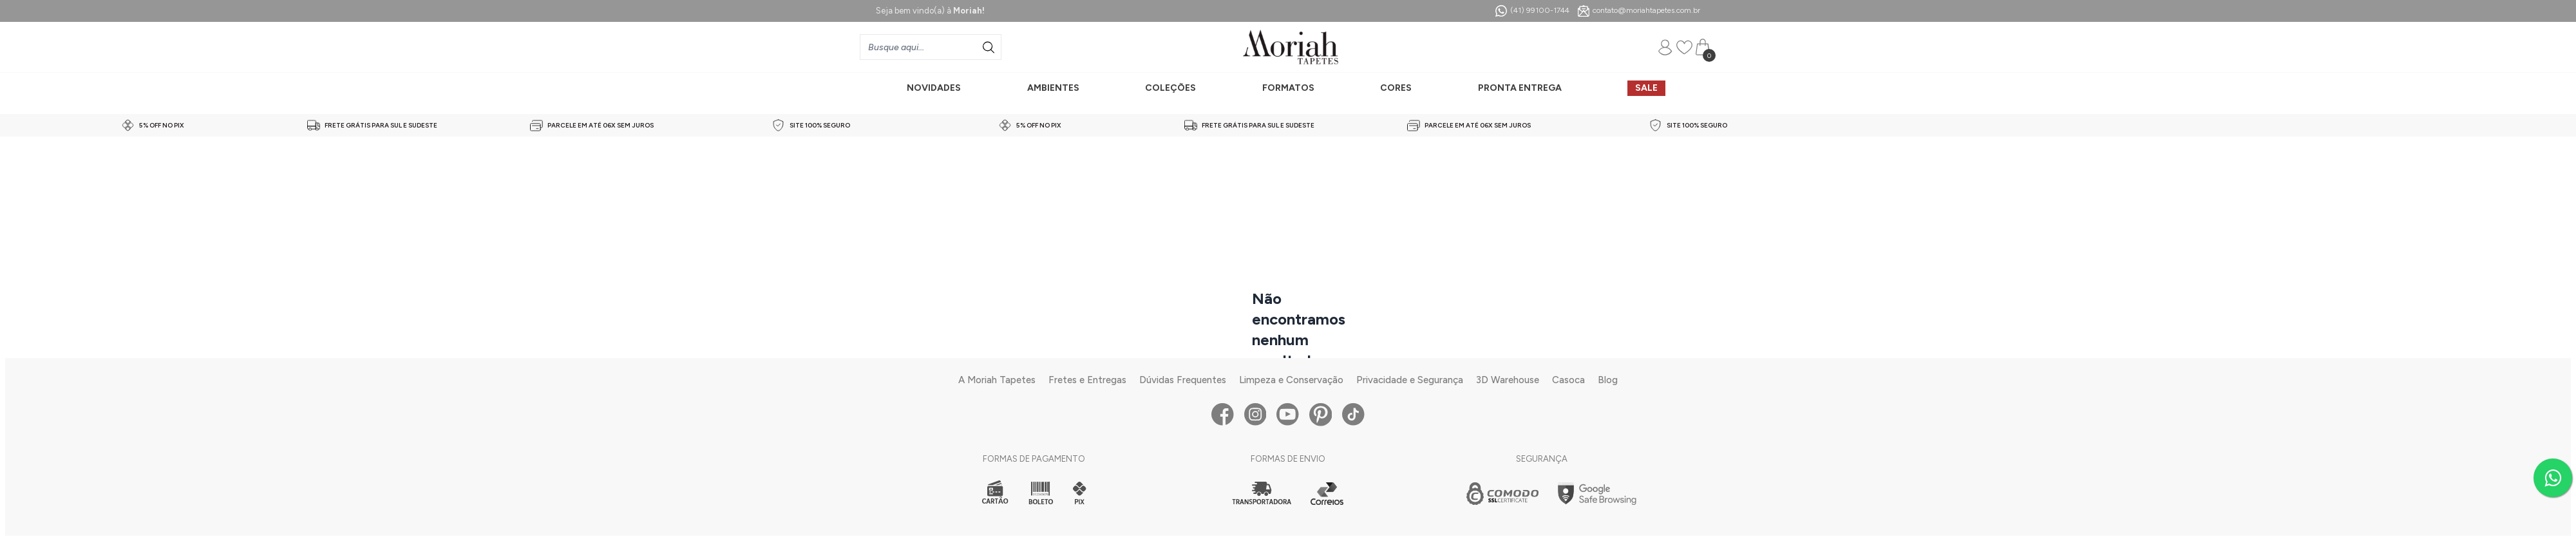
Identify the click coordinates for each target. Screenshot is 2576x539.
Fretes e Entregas (1087, 380)
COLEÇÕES (1170, 87)
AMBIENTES (1053, 87)
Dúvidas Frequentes (1182, 380)
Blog (1608, 380)
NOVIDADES (934, 87)
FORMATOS (1288, 87)
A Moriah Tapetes (997, 380)
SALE (1646, 87)
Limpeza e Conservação (1291, 380)
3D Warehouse (1507, 380)
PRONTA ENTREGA (1520, 87)
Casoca (1568, 380)
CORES (1396, 87)
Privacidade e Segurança (1409, 380)
